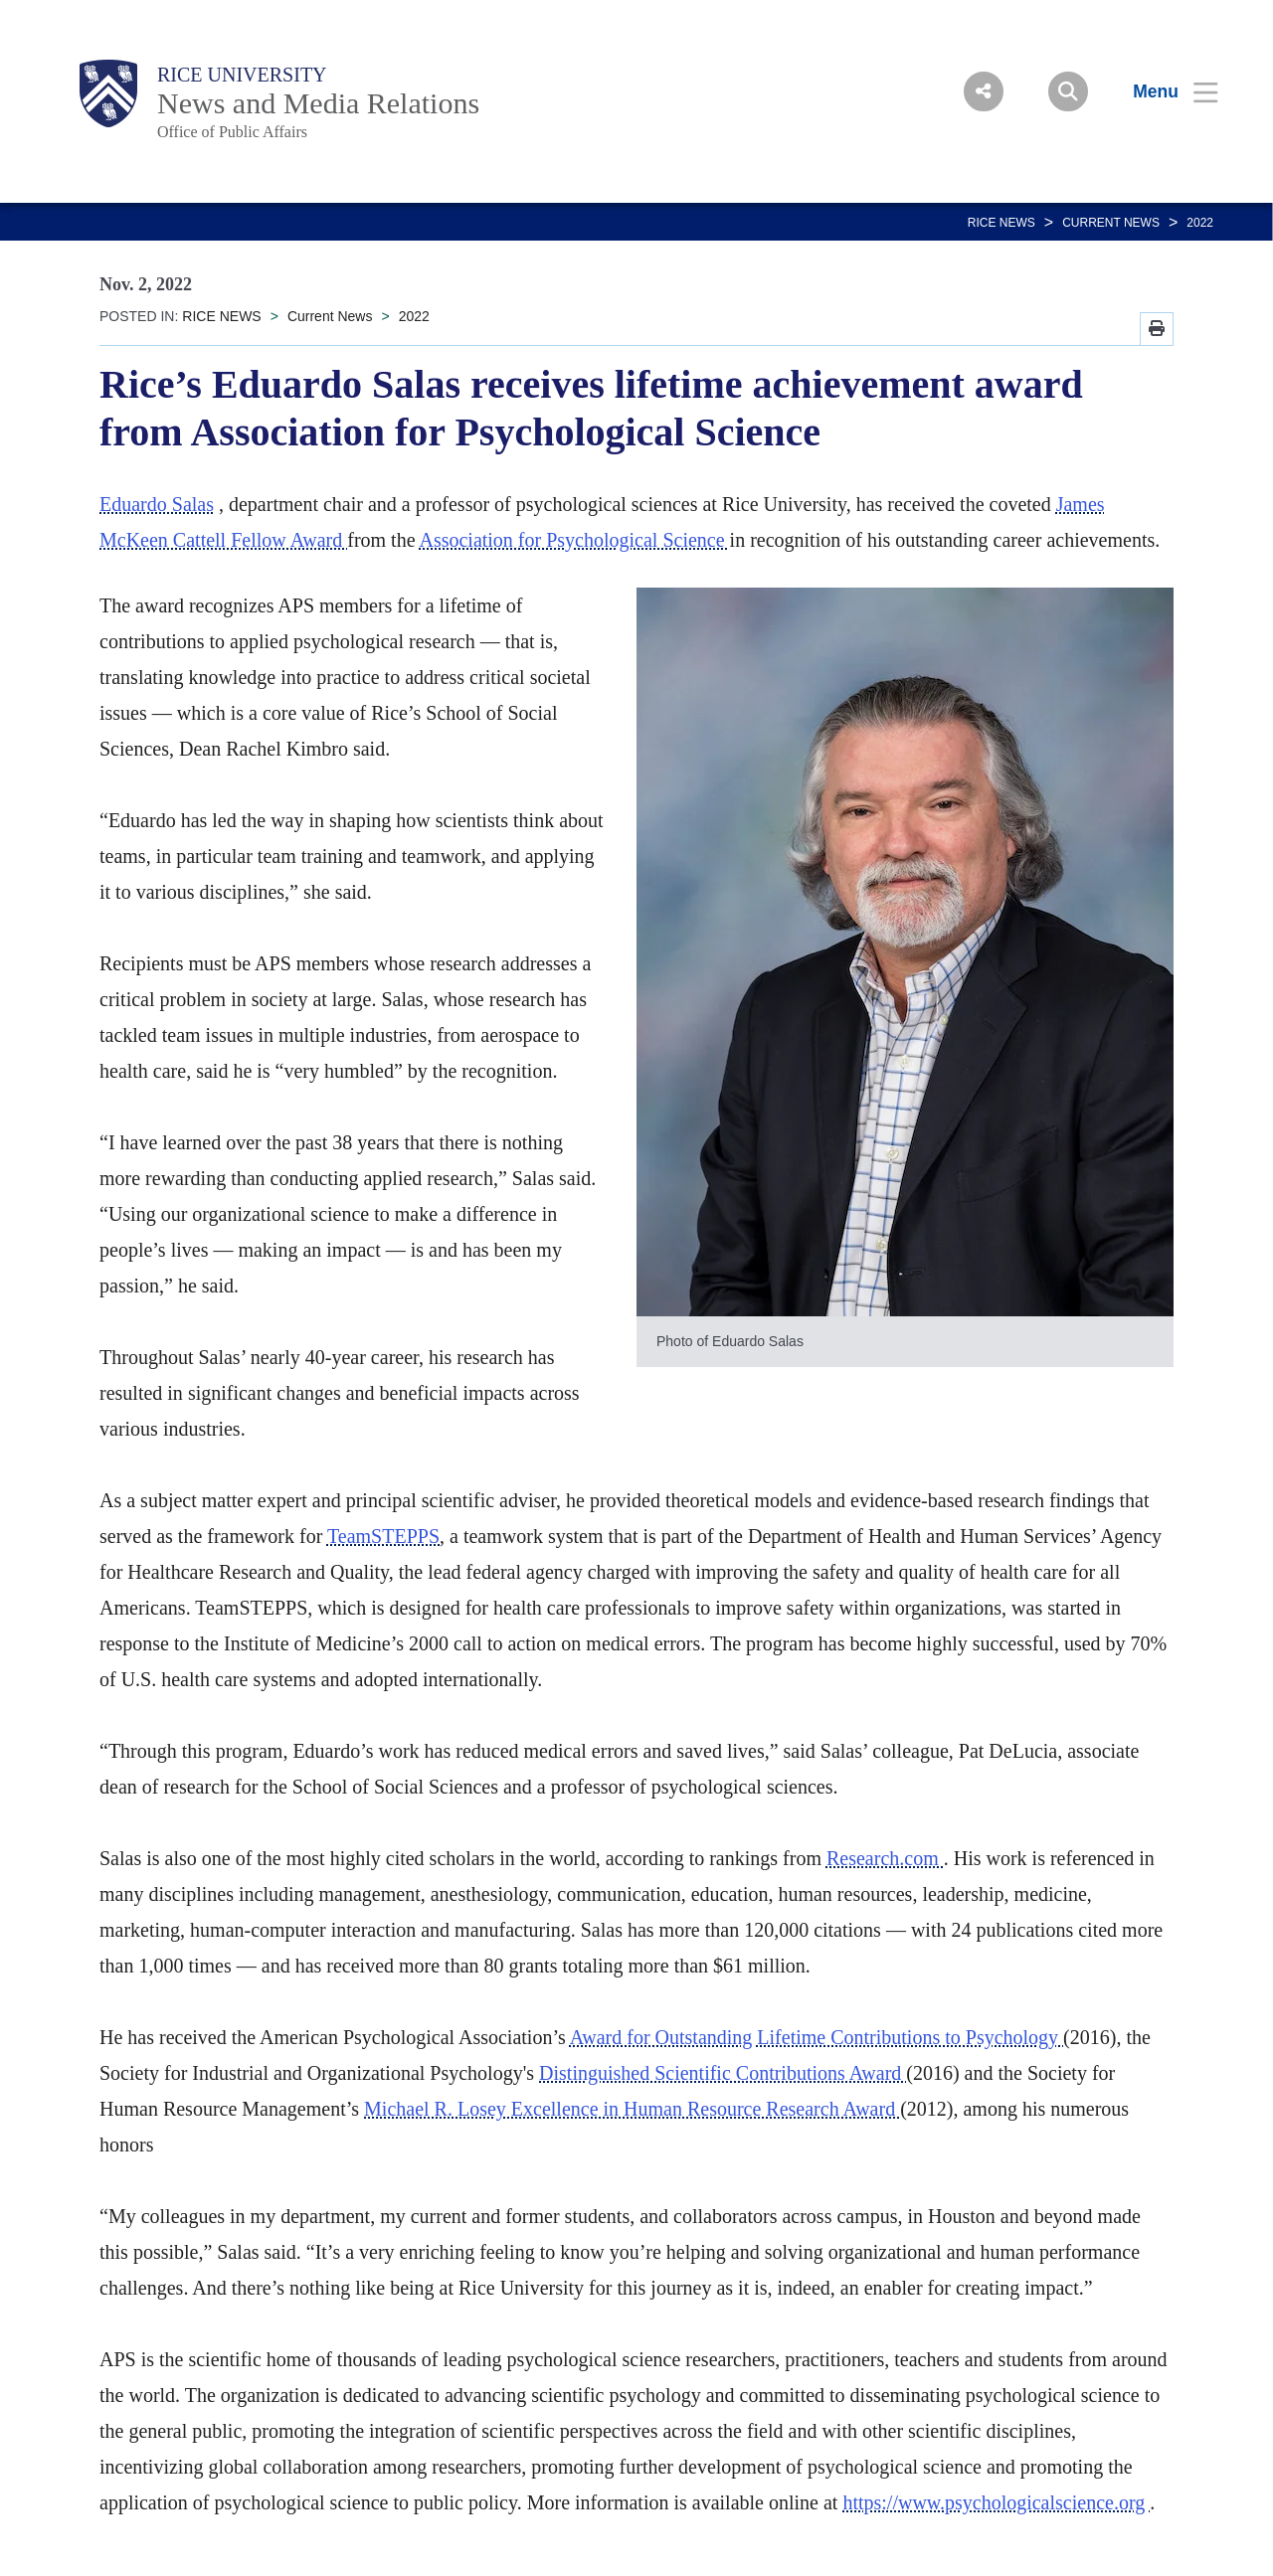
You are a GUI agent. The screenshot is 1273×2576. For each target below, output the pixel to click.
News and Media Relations (318, 102)
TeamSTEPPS (383, 1536)
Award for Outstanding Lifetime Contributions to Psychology (816, 2037)
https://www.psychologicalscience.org (996, 2502)
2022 (1199, 223)
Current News (1111, 223)
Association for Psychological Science (574, 540)
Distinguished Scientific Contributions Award (722, 2073)
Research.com (885, 1858)
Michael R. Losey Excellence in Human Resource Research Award (632, 2109)
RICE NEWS (1001, 223)
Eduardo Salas (156, 504)
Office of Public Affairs (232, 131)
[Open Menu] (1163, 91)
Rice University (242, 75)
